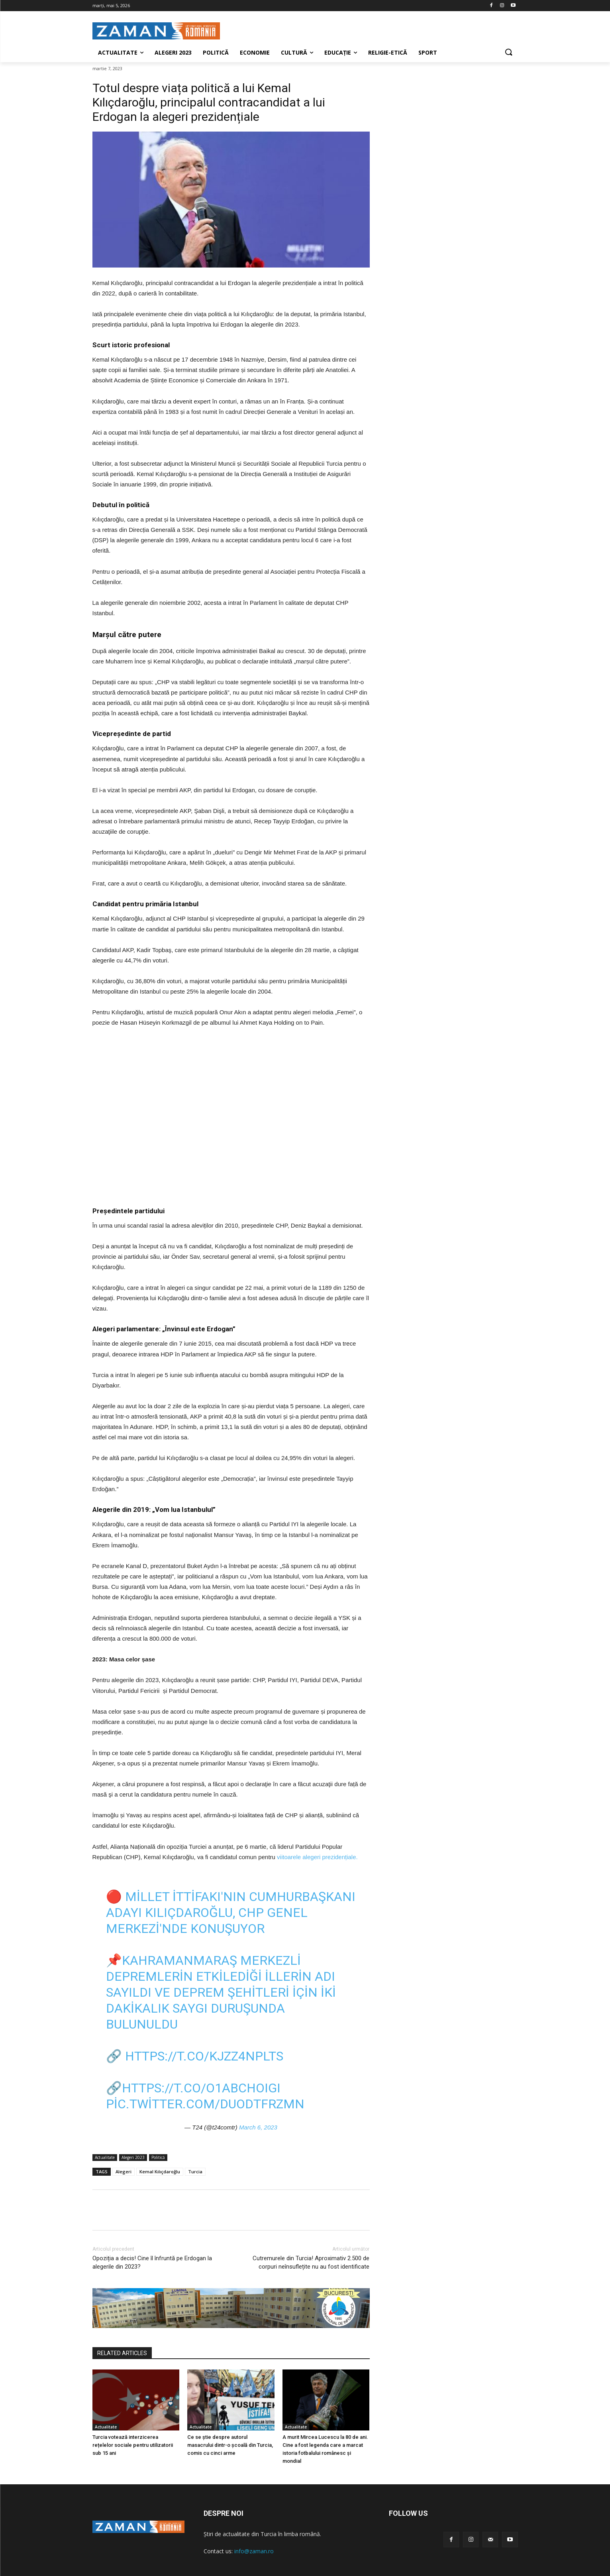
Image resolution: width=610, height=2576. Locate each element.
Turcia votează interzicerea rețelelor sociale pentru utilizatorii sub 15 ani (132, 2445)
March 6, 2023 (258, 2127)
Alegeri (123, 2172)
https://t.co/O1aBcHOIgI (201, 2088)
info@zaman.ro (254, 2551)
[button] (508, 52)
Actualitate (104, 2157)
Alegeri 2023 (133, 2157)
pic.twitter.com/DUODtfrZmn (205, 2104)
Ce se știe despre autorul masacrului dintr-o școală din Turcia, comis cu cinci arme (230, 2445)
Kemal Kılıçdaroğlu (159, 2172)
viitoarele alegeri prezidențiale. (317, 1857)
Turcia (195, 2172)
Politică (158, 2157)
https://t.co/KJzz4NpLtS (204, 2056)
